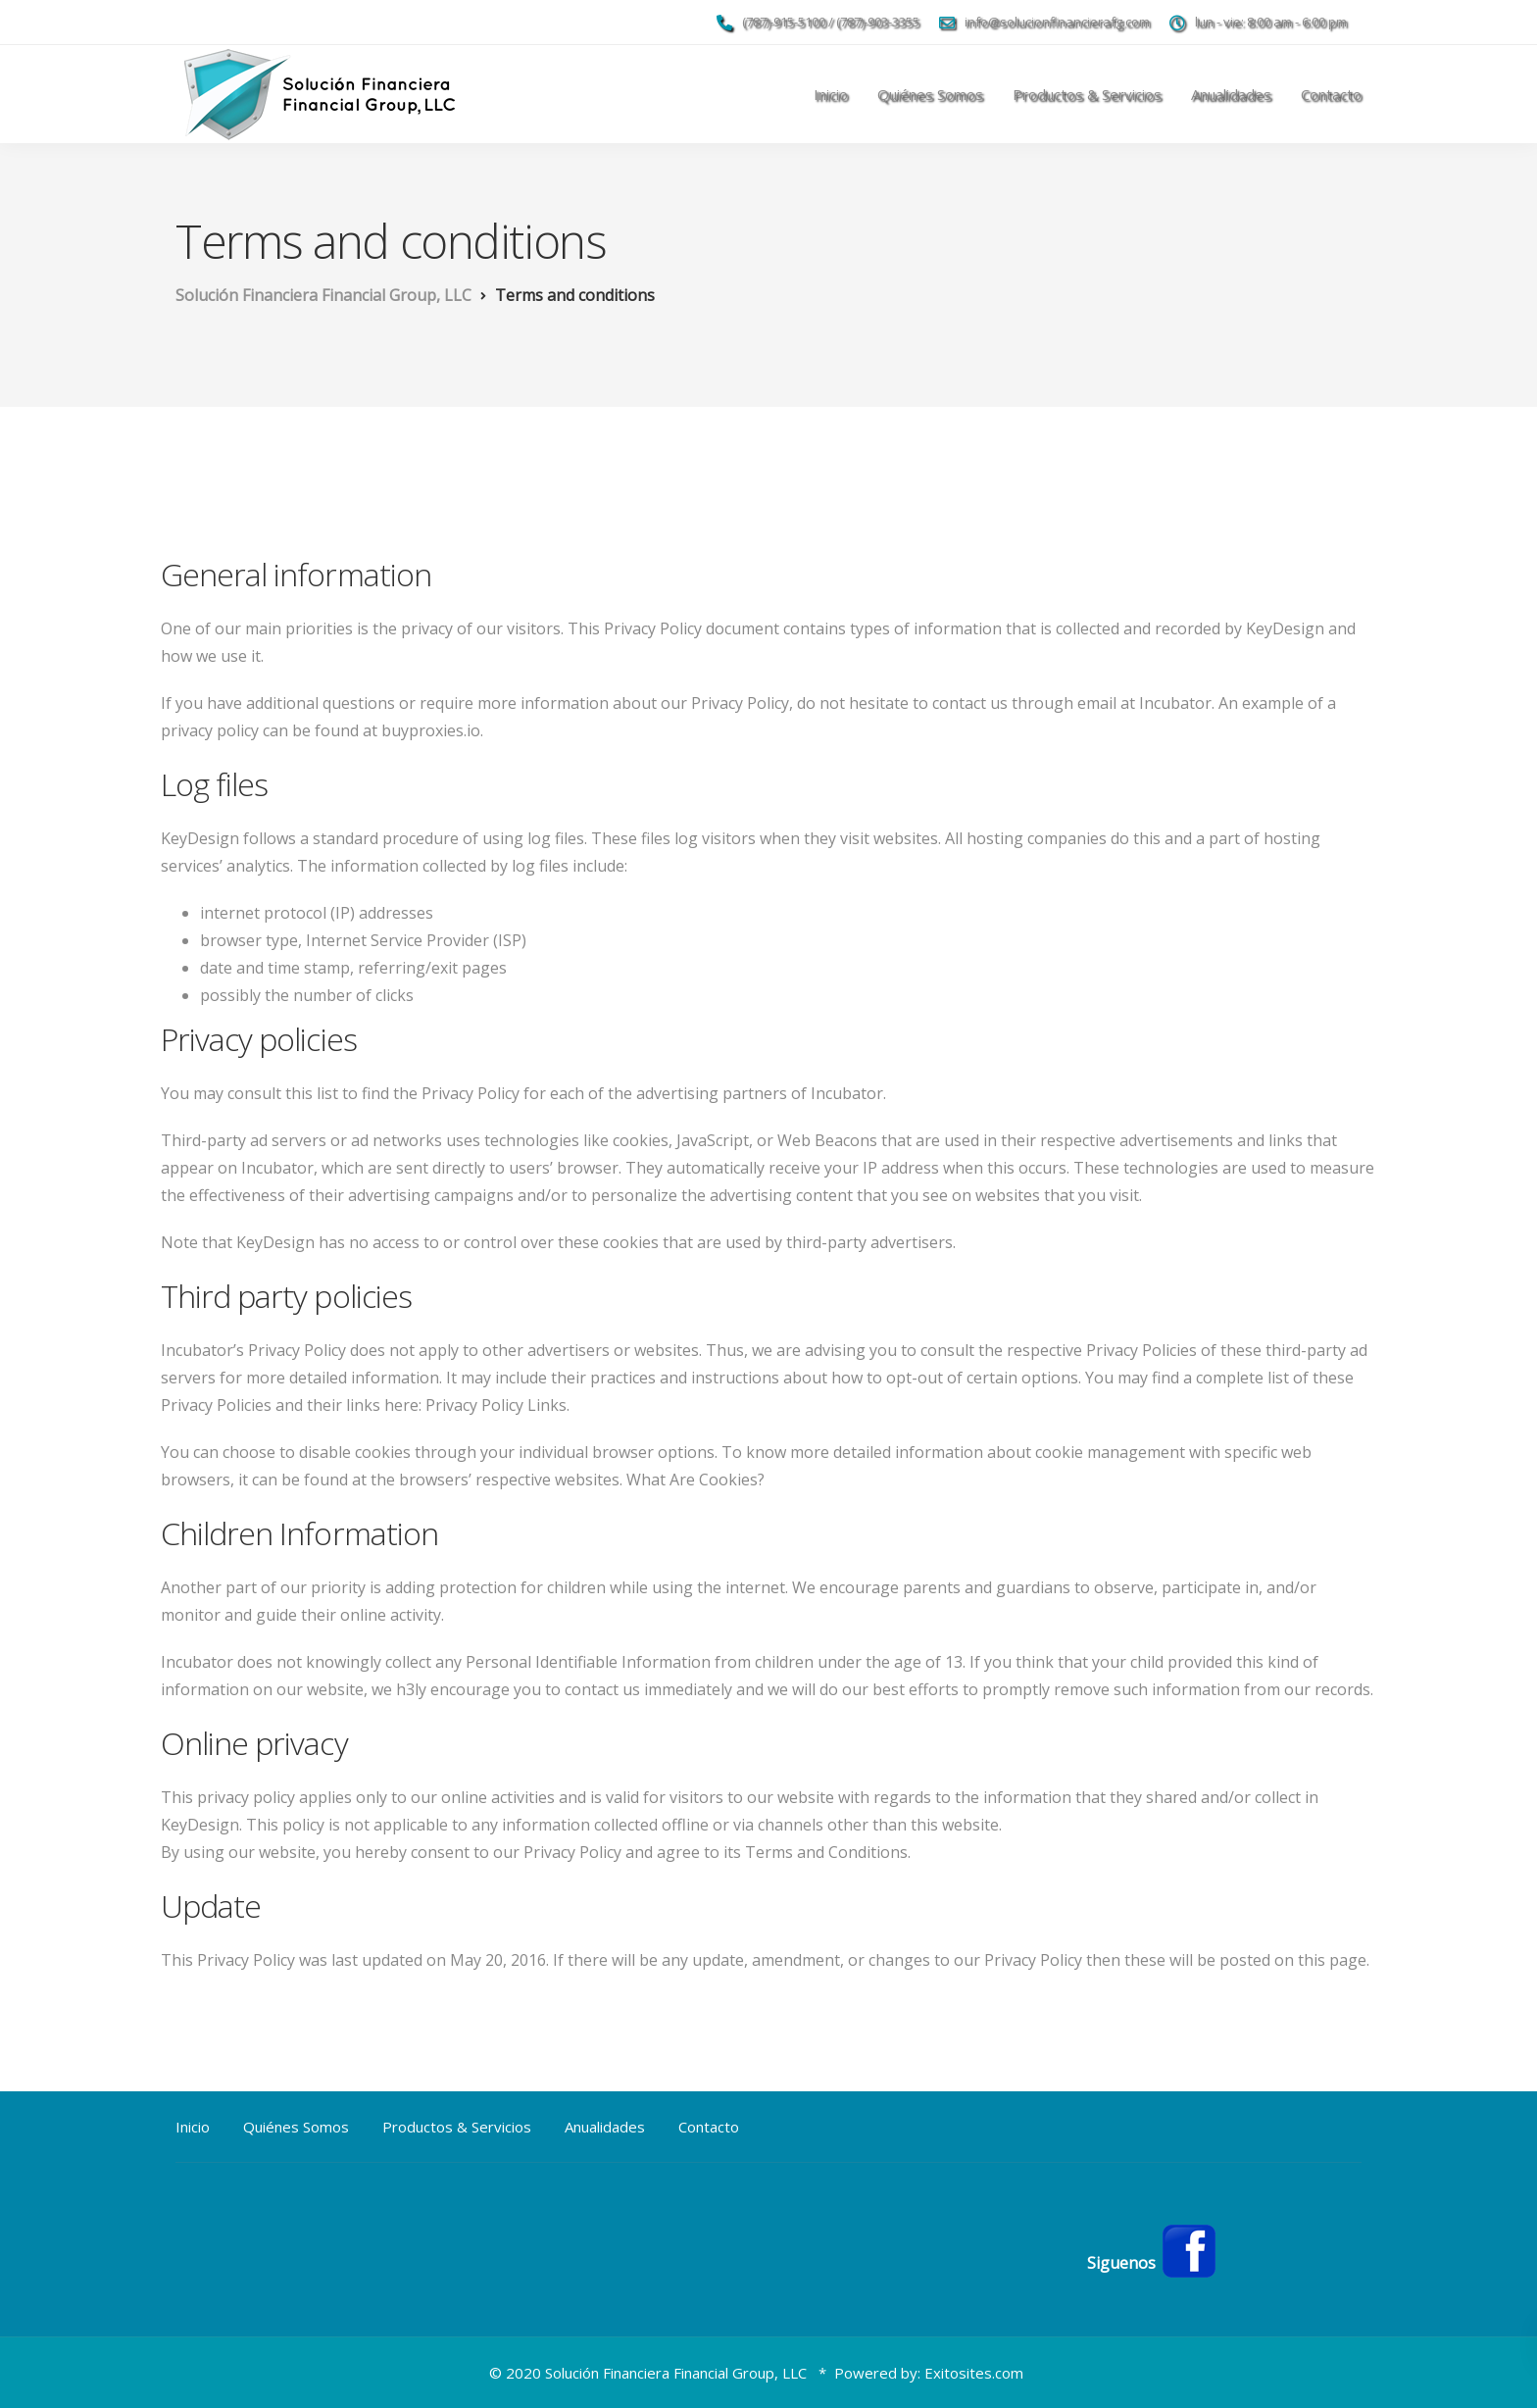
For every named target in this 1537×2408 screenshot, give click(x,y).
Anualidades (1231, 94)
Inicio (831, 94)
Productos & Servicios (1087, 94)
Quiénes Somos (930, 94)
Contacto (1331, 94)
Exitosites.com (973, 2373)
